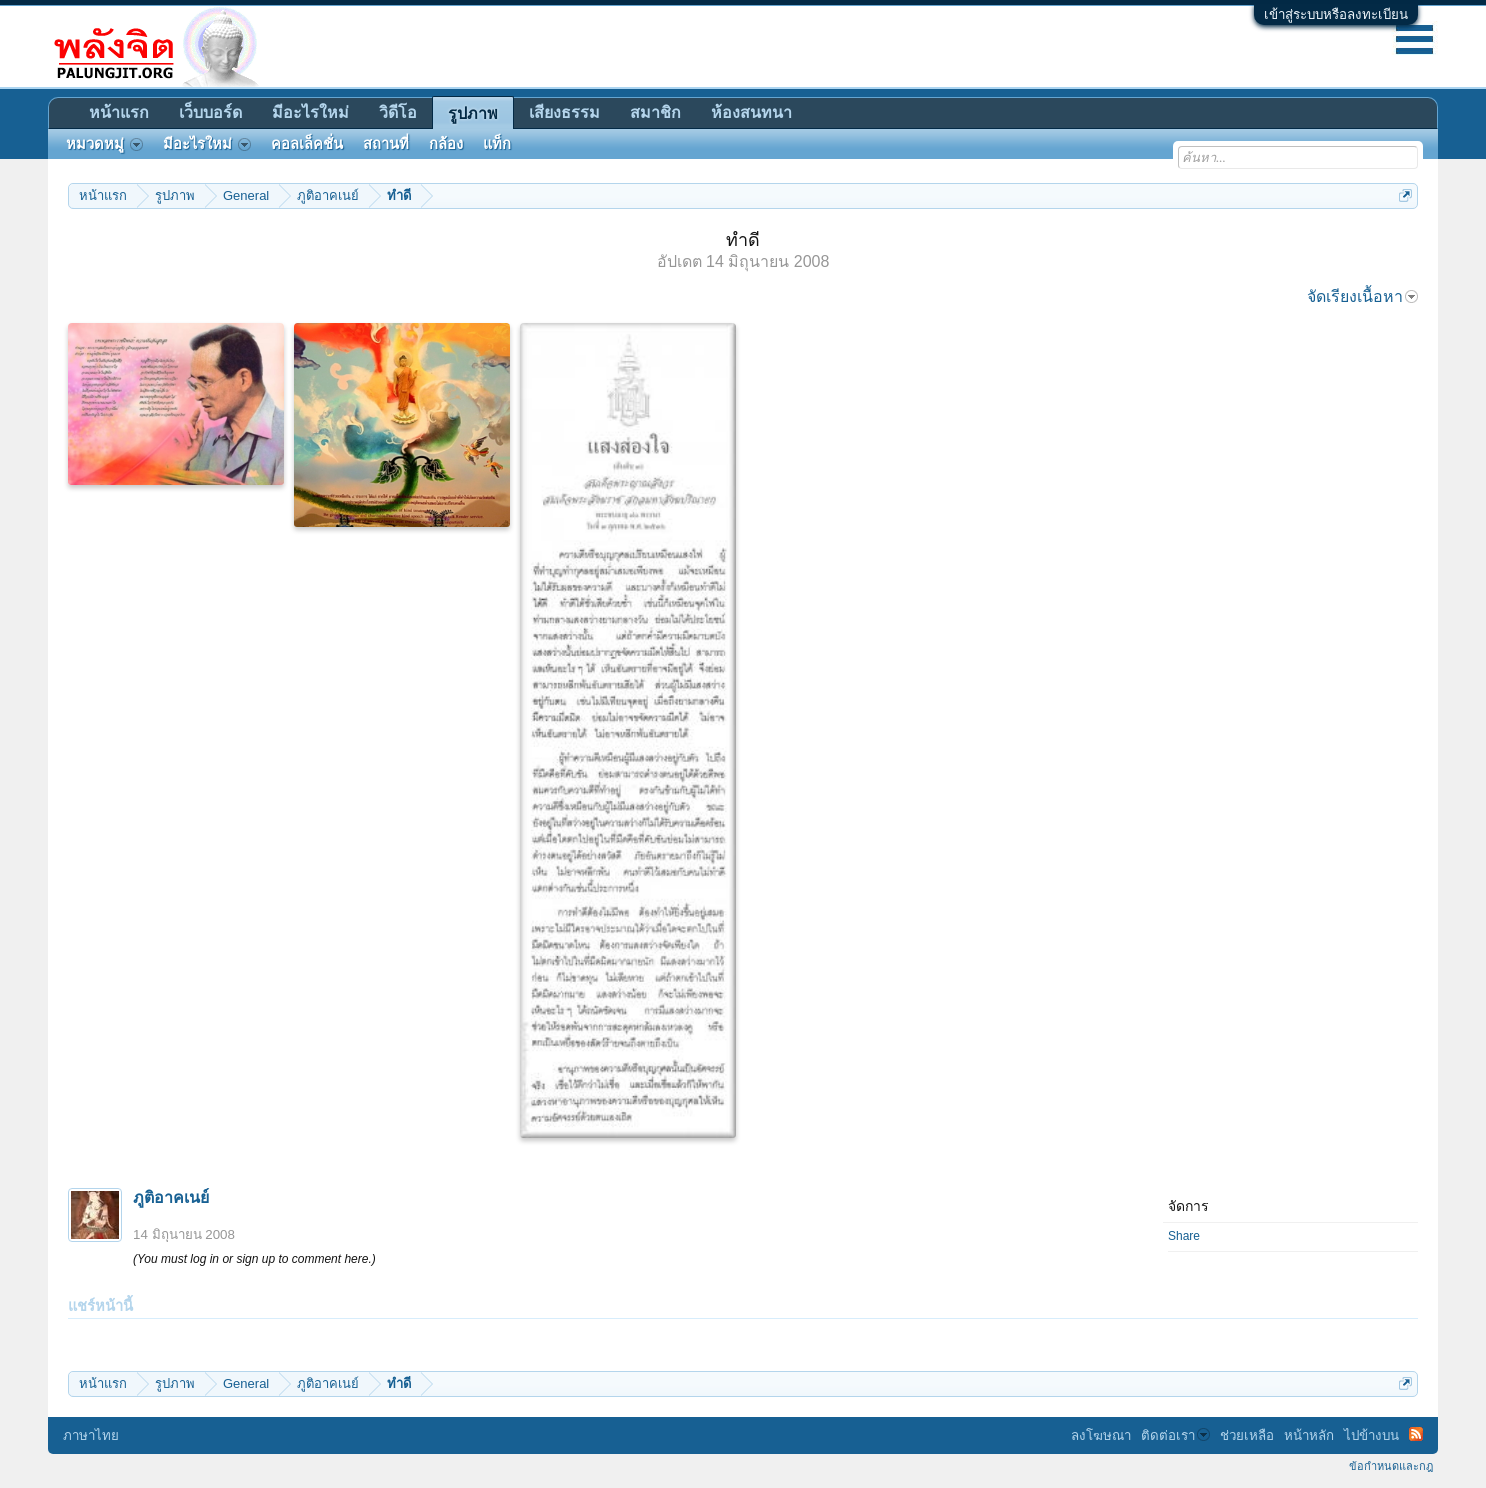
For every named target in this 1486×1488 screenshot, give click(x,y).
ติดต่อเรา (1175, 1435)
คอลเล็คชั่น (307, 144)
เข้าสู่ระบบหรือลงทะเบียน (1336, 14)
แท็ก (497, 144)
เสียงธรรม (564, 112)
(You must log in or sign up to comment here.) (254, 1259)
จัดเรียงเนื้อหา (1362, 296)
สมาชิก (655, 112)
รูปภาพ (473, 113)
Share (1184, 1236)
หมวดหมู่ (104, 144)
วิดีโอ (398, 112)
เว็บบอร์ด (210, 112)
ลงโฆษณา (1101, 1435)
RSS (1416, 1434)
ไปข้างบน (1371, 1435)
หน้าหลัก (1309, 1435)
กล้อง (446, 144)
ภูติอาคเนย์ (171, 1197)
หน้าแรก (119, 112)
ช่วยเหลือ (1247, 1435)
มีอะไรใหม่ (310, 112)
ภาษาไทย (91, 1435)
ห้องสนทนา (751, 112)
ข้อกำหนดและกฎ (1391, 1466)
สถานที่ (386, 144)
